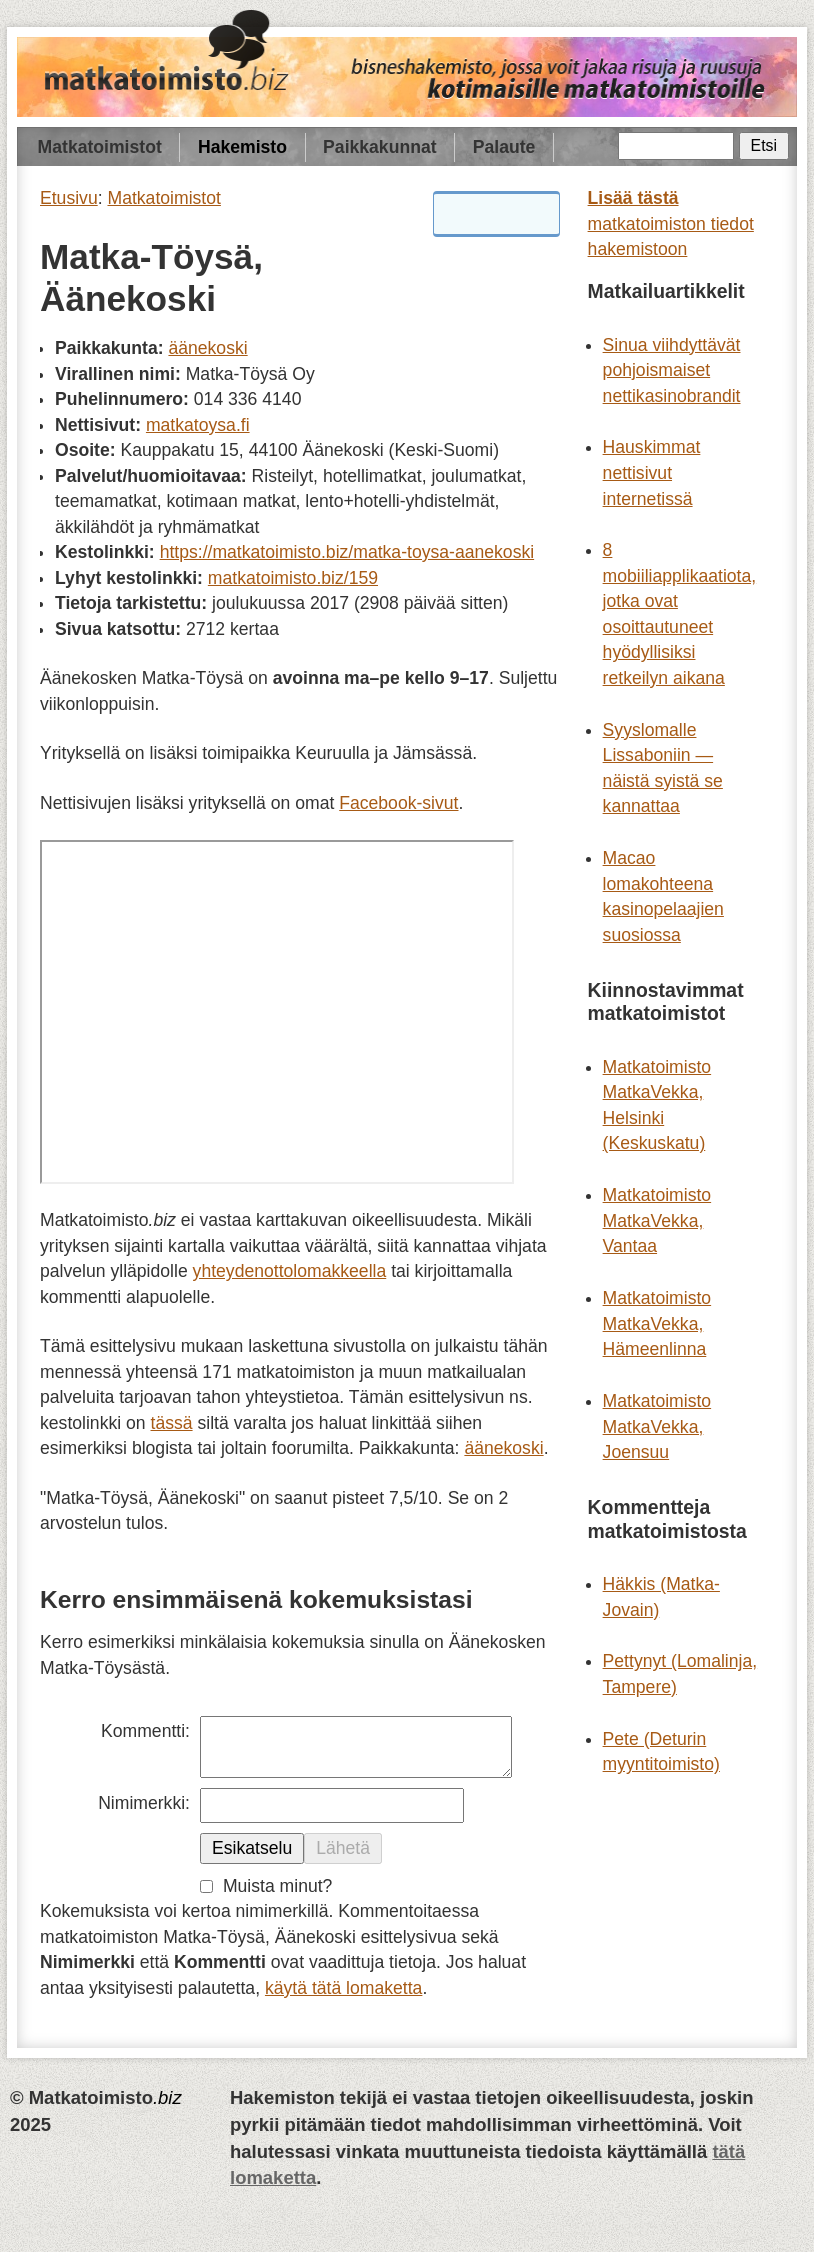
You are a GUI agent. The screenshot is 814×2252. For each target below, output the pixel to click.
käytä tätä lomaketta (343, 1988)
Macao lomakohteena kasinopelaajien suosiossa (663, 896)
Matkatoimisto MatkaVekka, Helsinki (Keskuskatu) (657, 1105)
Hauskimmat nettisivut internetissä (652, 472)
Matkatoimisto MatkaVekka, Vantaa (657, 1220)
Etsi (764, 145)
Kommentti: (145, 1731)
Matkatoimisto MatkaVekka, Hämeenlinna (657, 1323)
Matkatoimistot (100, 147)
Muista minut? (278, 1886)
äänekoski (207, 348)
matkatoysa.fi (198, 425)
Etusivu (69, 198)
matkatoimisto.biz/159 (293, 578)
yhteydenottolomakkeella (290, 1271)
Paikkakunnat (379, 147)
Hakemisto (242, 147)
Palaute (504, 147)
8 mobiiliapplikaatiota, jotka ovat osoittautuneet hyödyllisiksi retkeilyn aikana (680, 614)
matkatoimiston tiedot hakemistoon (671, 223)
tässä (172, 1423)
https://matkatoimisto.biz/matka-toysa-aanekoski (347, 552)
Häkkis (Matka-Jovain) (661, 1597)
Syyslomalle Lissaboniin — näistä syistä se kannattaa (663, 768)
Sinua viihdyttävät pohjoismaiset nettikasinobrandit (672, 370)
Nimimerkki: (144, 1803)
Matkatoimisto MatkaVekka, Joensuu (657, 1426)
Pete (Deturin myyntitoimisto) (661, 1752)
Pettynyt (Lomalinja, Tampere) (680, 1674)
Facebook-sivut (398, 803)
